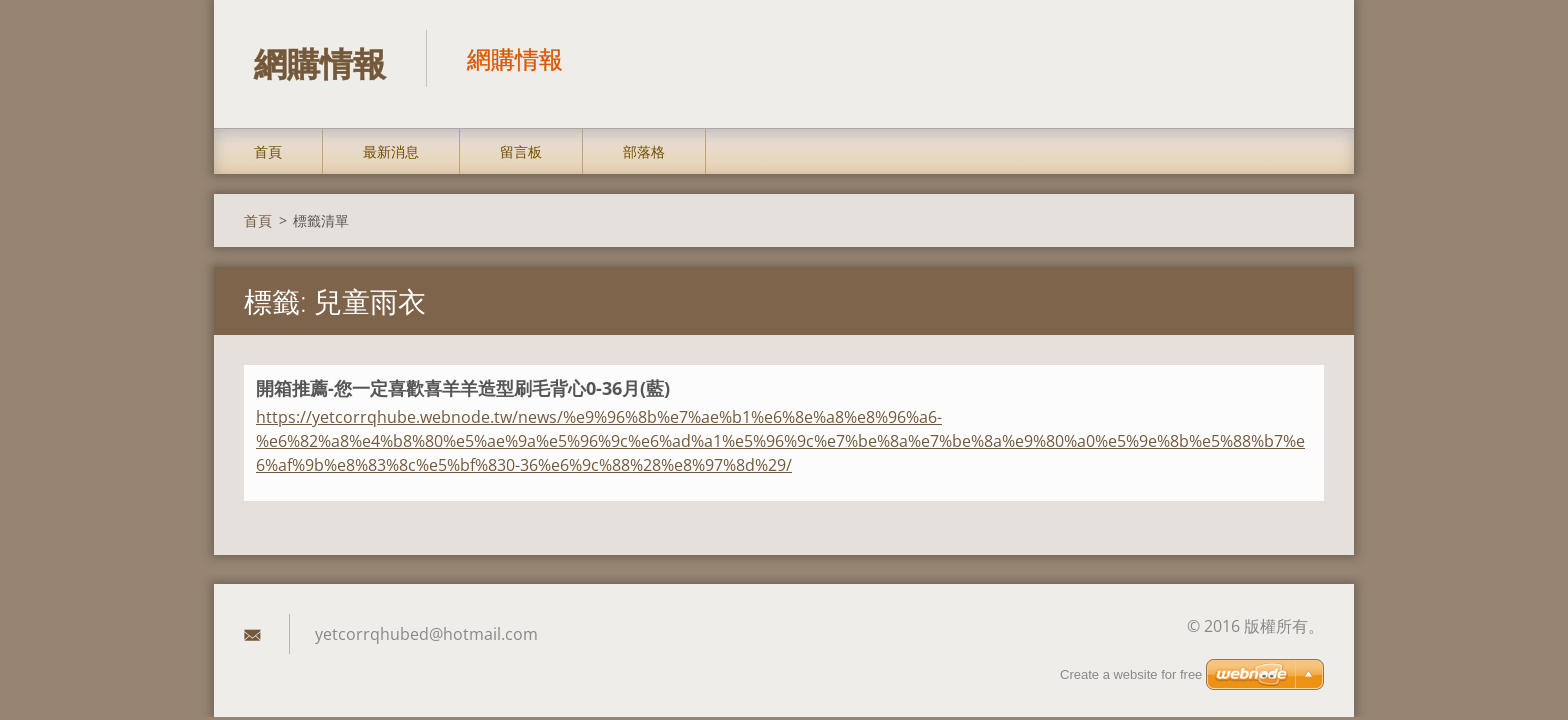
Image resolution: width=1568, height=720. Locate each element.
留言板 (521, 151)
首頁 (268, 151)
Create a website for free (1131, 674)
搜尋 (1302, 58)
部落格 (644, 151)
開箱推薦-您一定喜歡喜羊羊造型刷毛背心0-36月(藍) (463, 388)
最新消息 (391, 151)
